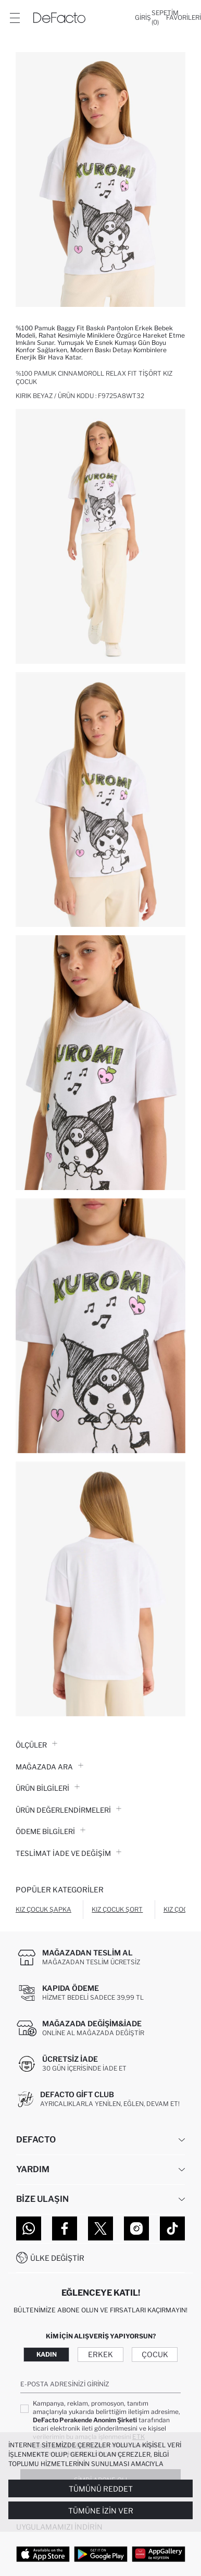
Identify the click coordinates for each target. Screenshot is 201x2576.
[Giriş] (143, 17)
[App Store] (43, 2554)
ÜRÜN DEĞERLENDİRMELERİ (68, 1810)
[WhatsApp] (28, 2228)
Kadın (46, 2354)
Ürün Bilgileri (48, 1788)
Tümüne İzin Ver (100, 2510)
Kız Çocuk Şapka (43, 1909)
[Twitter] (100, 2228)
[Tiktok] (172, 2228)
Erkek (100, 2354)
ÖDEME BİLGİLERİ (50, 1831)
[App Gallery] (158, 2554)
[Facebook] (64, 2228)
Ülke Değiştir (57, 2257)
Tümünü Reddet (101, 2488)
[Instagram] (136, 2228)
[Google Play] (101, 2554)
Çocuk (155, 2354)
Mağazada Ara (49, 1767)
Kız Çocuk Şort (117, 1909)
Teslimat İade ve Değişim (68, 1853)
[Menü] (14, 17)
